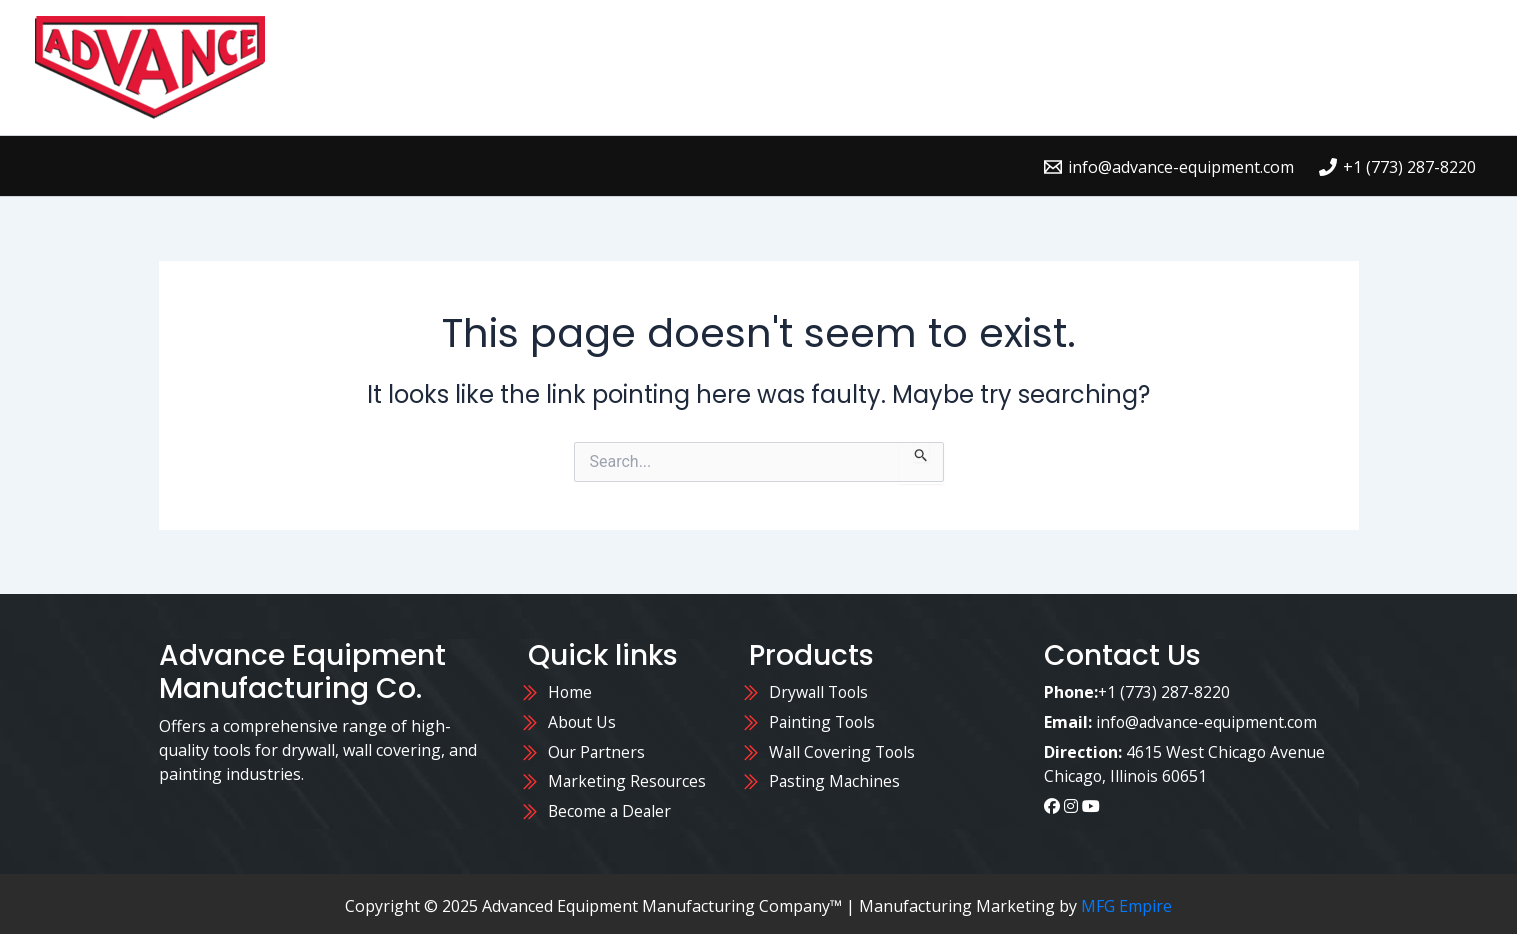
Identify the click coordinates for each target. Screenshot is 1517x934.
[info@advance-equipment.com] (1168, 167)
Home (836, 67)
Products (938, 67)
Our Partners (599, 750)
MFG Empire (1126, 902)
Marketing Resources (628, 779)
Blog (1443, 67)
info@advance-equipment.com (1209, 721)
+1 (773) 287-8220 (1164, 692)
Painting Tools (824, 721)
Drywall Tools (820, 692)
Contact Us (1223, 67)
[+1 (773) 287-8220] (1397, 167)
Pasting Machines (835, 779)
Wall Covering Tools (844, 750)
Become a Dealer (611, 808)
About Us (1347, 67)
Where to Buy (1077, 67)
